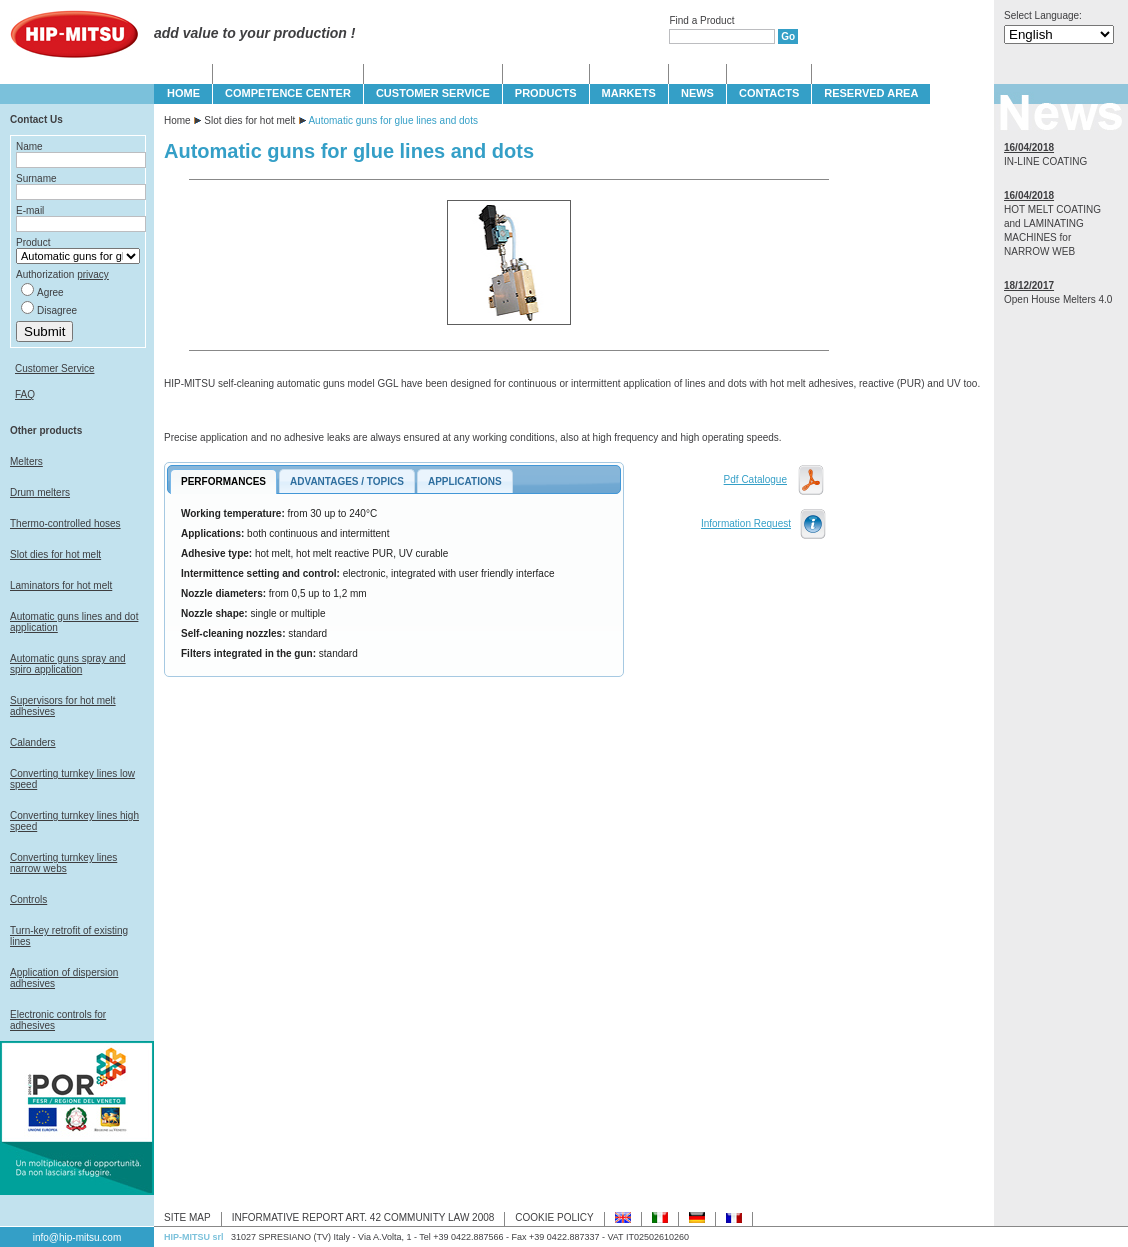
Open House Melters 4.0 (1058, 299)
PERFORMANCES (223, 481)
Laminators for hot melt (61, 585)
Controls (28, 899)
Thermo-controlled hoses (65, 523)
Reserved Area (871, 93)
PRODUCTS (546, 93)
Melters (26, 461)
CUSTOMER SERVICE (433, 93)
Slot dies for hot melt (55, 554)
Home (177, 120)
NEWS (697, 93)
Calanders (33, 742)
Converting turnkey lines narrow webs (63, 863)
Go (788, 36)
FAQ (25, 394)
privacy (93, 274)
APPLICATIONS (465, 481)
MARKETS (629, 93)
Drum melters (40, 492)
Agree (50, 292)
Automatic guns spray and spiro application (68, 664)
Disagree (57, 310)
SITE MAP (187, 1217)
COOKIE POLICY (554, 1217)
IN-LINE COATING (1045, 161)
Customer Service (54, 368)
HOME (183, 93)
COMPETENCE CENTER (288, 93)
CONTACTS (769, 93)
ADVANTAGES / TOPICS (347, 481)
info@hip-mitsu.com (77, 1237)
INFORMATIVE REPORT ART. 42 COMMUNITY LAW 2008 (363, 1217)
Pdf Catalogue (755, 479)
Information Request (746, 523)
